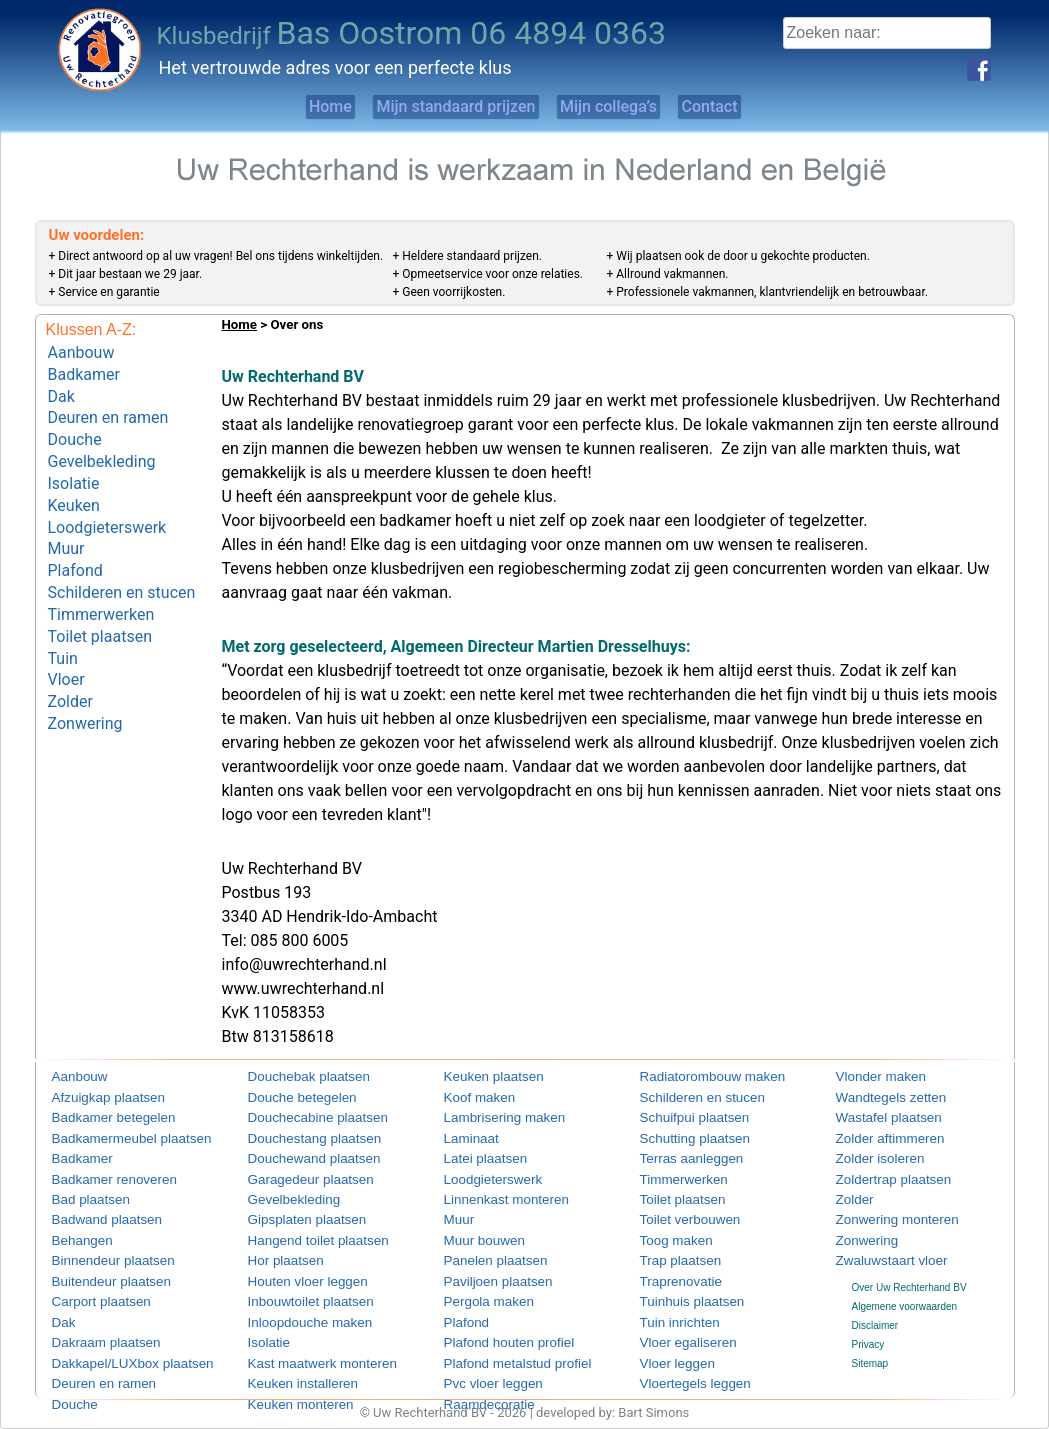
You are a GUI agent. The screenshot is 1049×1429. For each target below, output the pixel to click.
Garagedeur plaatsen (295, 1173)
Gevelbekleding (102, 444)
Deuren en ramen (108, 407)
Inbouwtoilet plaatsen (295, 1288)
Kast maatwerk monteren (303, 1346)
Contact (759, 106)
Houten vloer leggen (293, 1269)
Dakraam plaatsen (92, 1327)
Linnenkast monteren (490, 1192)
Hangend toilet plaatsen (300, 1231)
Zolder (70, 652)
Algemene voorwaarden (905, 1293)
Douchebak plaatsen (293, 1077)
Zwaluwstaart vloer (877, 1250)
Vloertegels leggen (681, 1365)
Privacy (868, 1332)
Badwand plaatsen (93, 1212)
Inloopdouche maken (294, 1308)
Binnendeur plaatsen (98, 1250)
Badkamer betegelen (98, 1116)
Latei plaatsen (475, 1154)
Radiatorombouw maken (694, 1077)
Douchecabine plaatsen (300, 1116)
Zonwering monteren (882, 1212)
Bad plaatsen (81, 1192)
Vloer (66, 633)
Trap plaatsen (670, 1250)
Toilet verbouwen (677, 1212)
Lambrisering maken (489, 1116)
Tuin (63, 614)
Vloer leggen (668, 1346)
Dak (61, 388)
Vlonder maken (869, 1077)
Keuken (74, 482)
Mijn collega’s (624, 106)
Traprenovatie (670, 1269)
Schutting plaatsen (681, 1135)
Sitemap (870, 1351)
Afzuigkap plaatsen (94, 1097)
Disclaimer (875, 1312)
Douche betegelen (288, 1097)
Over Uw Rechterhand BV (909, 1274)
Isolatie (74, 463)
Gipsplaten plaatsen (292, 1212)
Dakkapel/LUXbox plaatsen (112, 1346)
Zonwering (85, 671)
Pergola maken (477, 1288)
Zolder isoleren (869, 1154)
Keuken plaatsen (481, 1077)
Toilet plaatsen (100, 595)
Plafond (75, 539)
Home (277, 106)
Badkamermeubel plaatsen (111, 1135)
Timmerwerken (101, 577)
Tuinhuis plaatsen (679, 1288)
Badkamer (84, 369)
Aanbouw (81, 350)
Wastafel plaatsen (875, 1116)
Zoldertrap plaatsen (879, 1173)
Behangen (75, 1231)
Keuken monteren (287, 1384)
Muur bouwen (474, 1231)
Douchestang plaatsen (298, 1135)
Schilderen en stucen (122, 558)
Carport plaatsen (89, 1288)
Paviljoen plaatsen (484, 1269)
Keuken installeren (289, 1365)
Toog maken (667, 1231)
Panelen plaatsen (482, 1250)
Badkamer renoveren (98, 1173)
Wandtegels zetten (877, 1097)
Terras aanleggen (678, 1154)
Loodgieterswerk (107, 501)
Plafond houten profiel (492, 1327)
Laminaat (464, 1135)
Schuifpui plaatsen (681, 1116)
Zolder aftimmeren (876, 1135)
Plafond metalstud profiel (499, 1346)
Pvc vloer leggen (481, 1365)
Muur (66, 520)
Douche (75, 426)
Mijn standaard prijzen (437, 106)
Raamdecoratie (478, 1384)
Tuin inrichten (670, 1308)
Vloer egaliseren (676, 1327)
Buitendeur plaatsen (96, 1269)
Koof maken (470, 1097)
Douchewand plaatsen (297, 1154)
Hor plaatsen (276, 1250)
